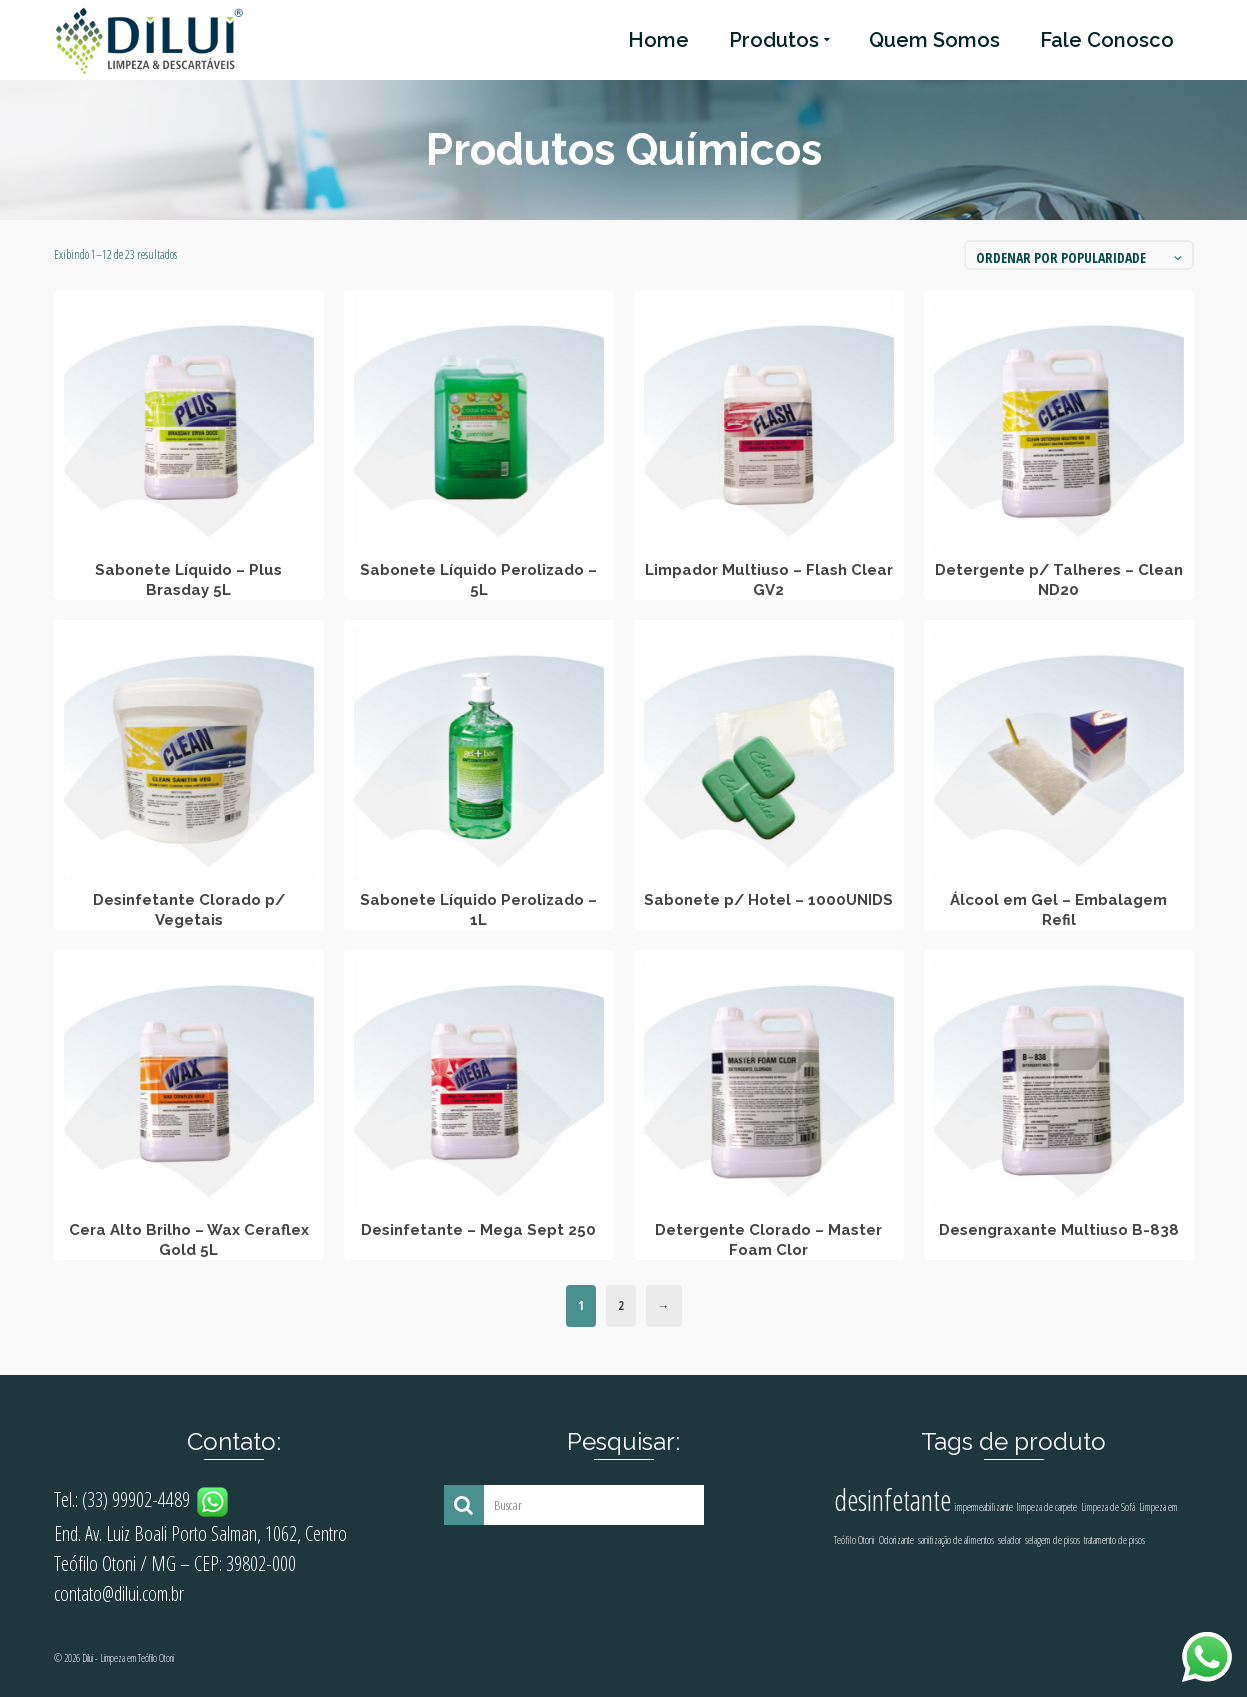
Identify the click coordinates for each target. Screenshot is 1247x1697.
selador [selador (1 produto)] (1009, 1540)
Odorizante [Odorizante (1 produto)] (896, 1540)
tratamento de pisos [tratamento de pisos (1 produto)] (1114, 1540)
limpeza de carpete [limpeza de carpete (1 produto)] (1047, 1507)
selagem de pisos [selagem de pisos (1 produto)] (1052, 1540)
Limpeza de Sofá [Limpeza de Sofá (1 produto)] (1108, 1507)
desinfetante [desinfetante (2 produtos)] (892, 1500)
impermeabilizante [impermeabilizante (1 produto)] (984, 1507)
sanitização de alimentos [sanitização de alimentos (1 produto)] (956, 1540)
